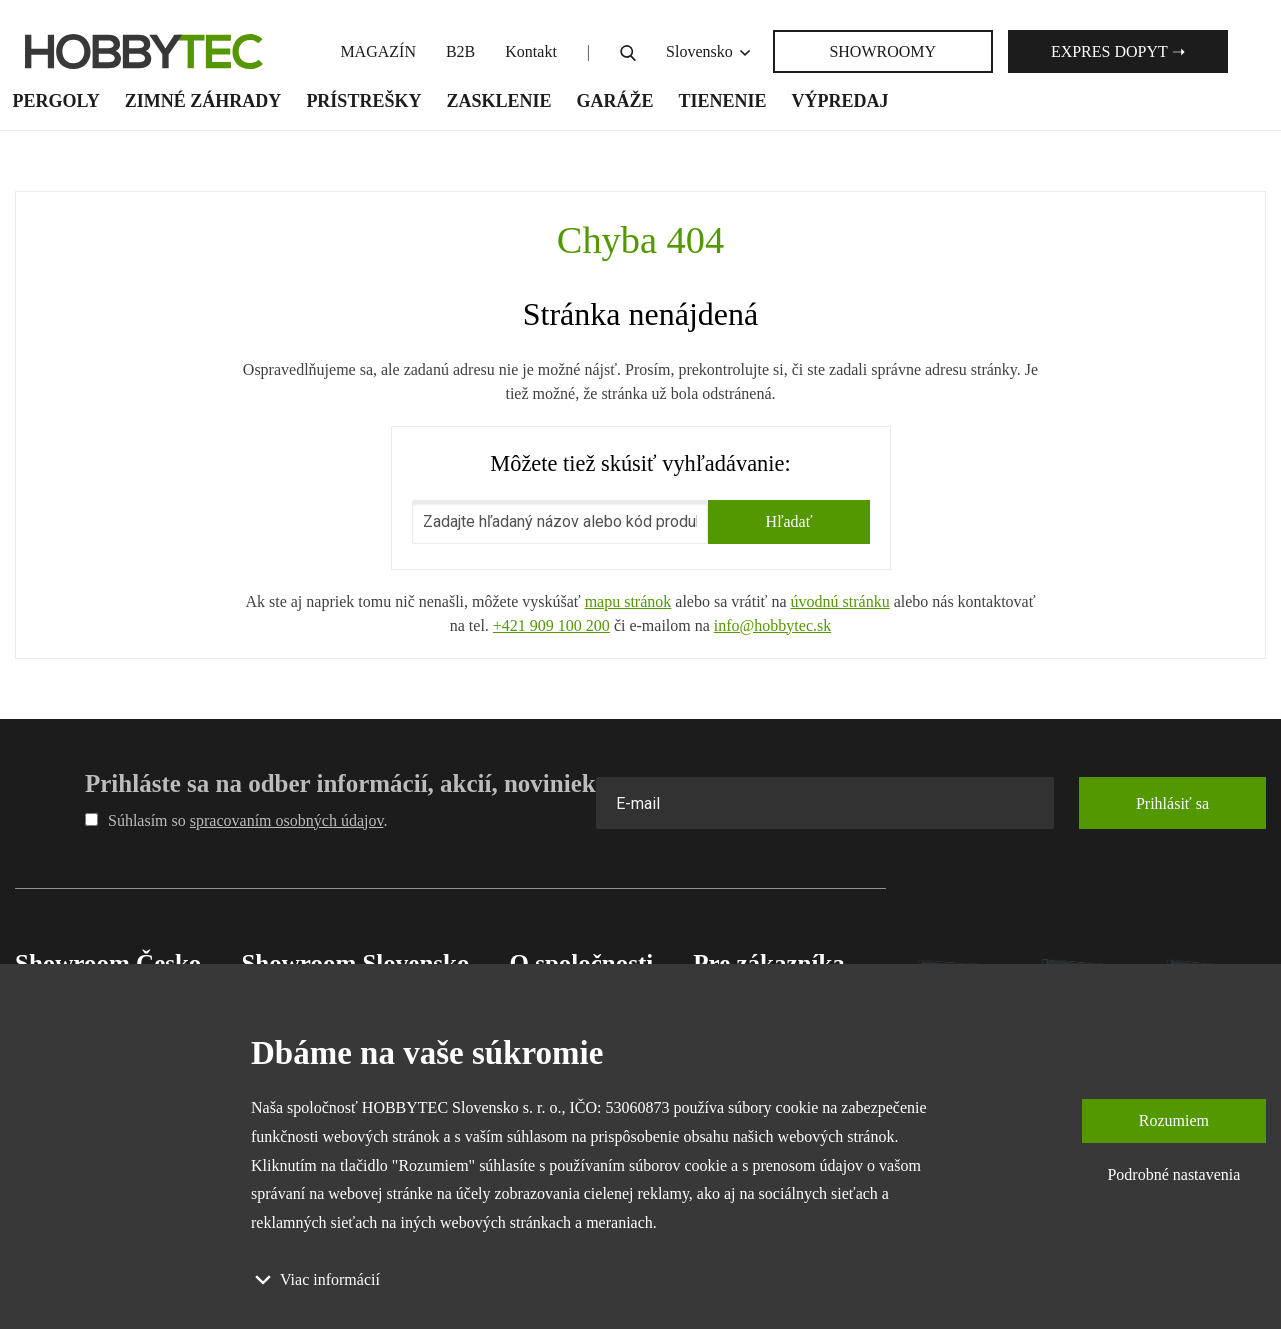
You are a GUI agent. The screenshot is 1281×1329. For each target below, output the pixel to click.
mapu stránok (628, 601)
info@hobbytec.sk (772, 625)
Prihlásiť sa (1172, 803)
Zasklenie (498, 101)
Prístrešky (363, 101)
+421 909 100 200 (551, 625)
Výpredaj (840, 101)
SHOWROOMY (882, 51)
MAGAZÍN (378, 51)
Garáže (614, 101)
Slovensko (709, 51)
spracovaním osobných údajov (287, 820)
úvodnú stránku (840, 601)
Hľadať (788, 521)
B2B (460, 51)
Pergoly (56, 101)
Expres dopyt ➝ (1118, 51)
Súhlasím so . (236, 820)
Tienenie (722, 101)
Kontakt (531, 51)
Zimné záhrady (203, 101)
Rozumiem (1174, 1120)
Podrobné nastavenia (1173, 1174)
